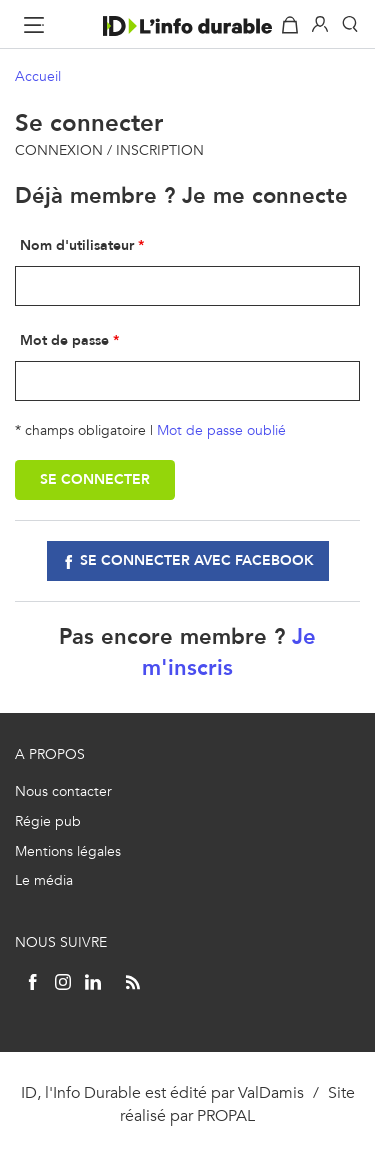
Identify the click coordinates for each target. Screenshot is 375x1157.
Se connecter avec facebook (197, 560)
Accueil (38, 76)
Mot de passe (64, 340)
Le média (44, 880)
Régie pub (48, 821)
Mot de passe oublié (221, 430)
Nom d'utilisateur (77, 245)
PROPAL (226, 1115)
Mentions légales (68, 851)
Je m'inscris (229, 652)
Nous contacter (63, 791)
